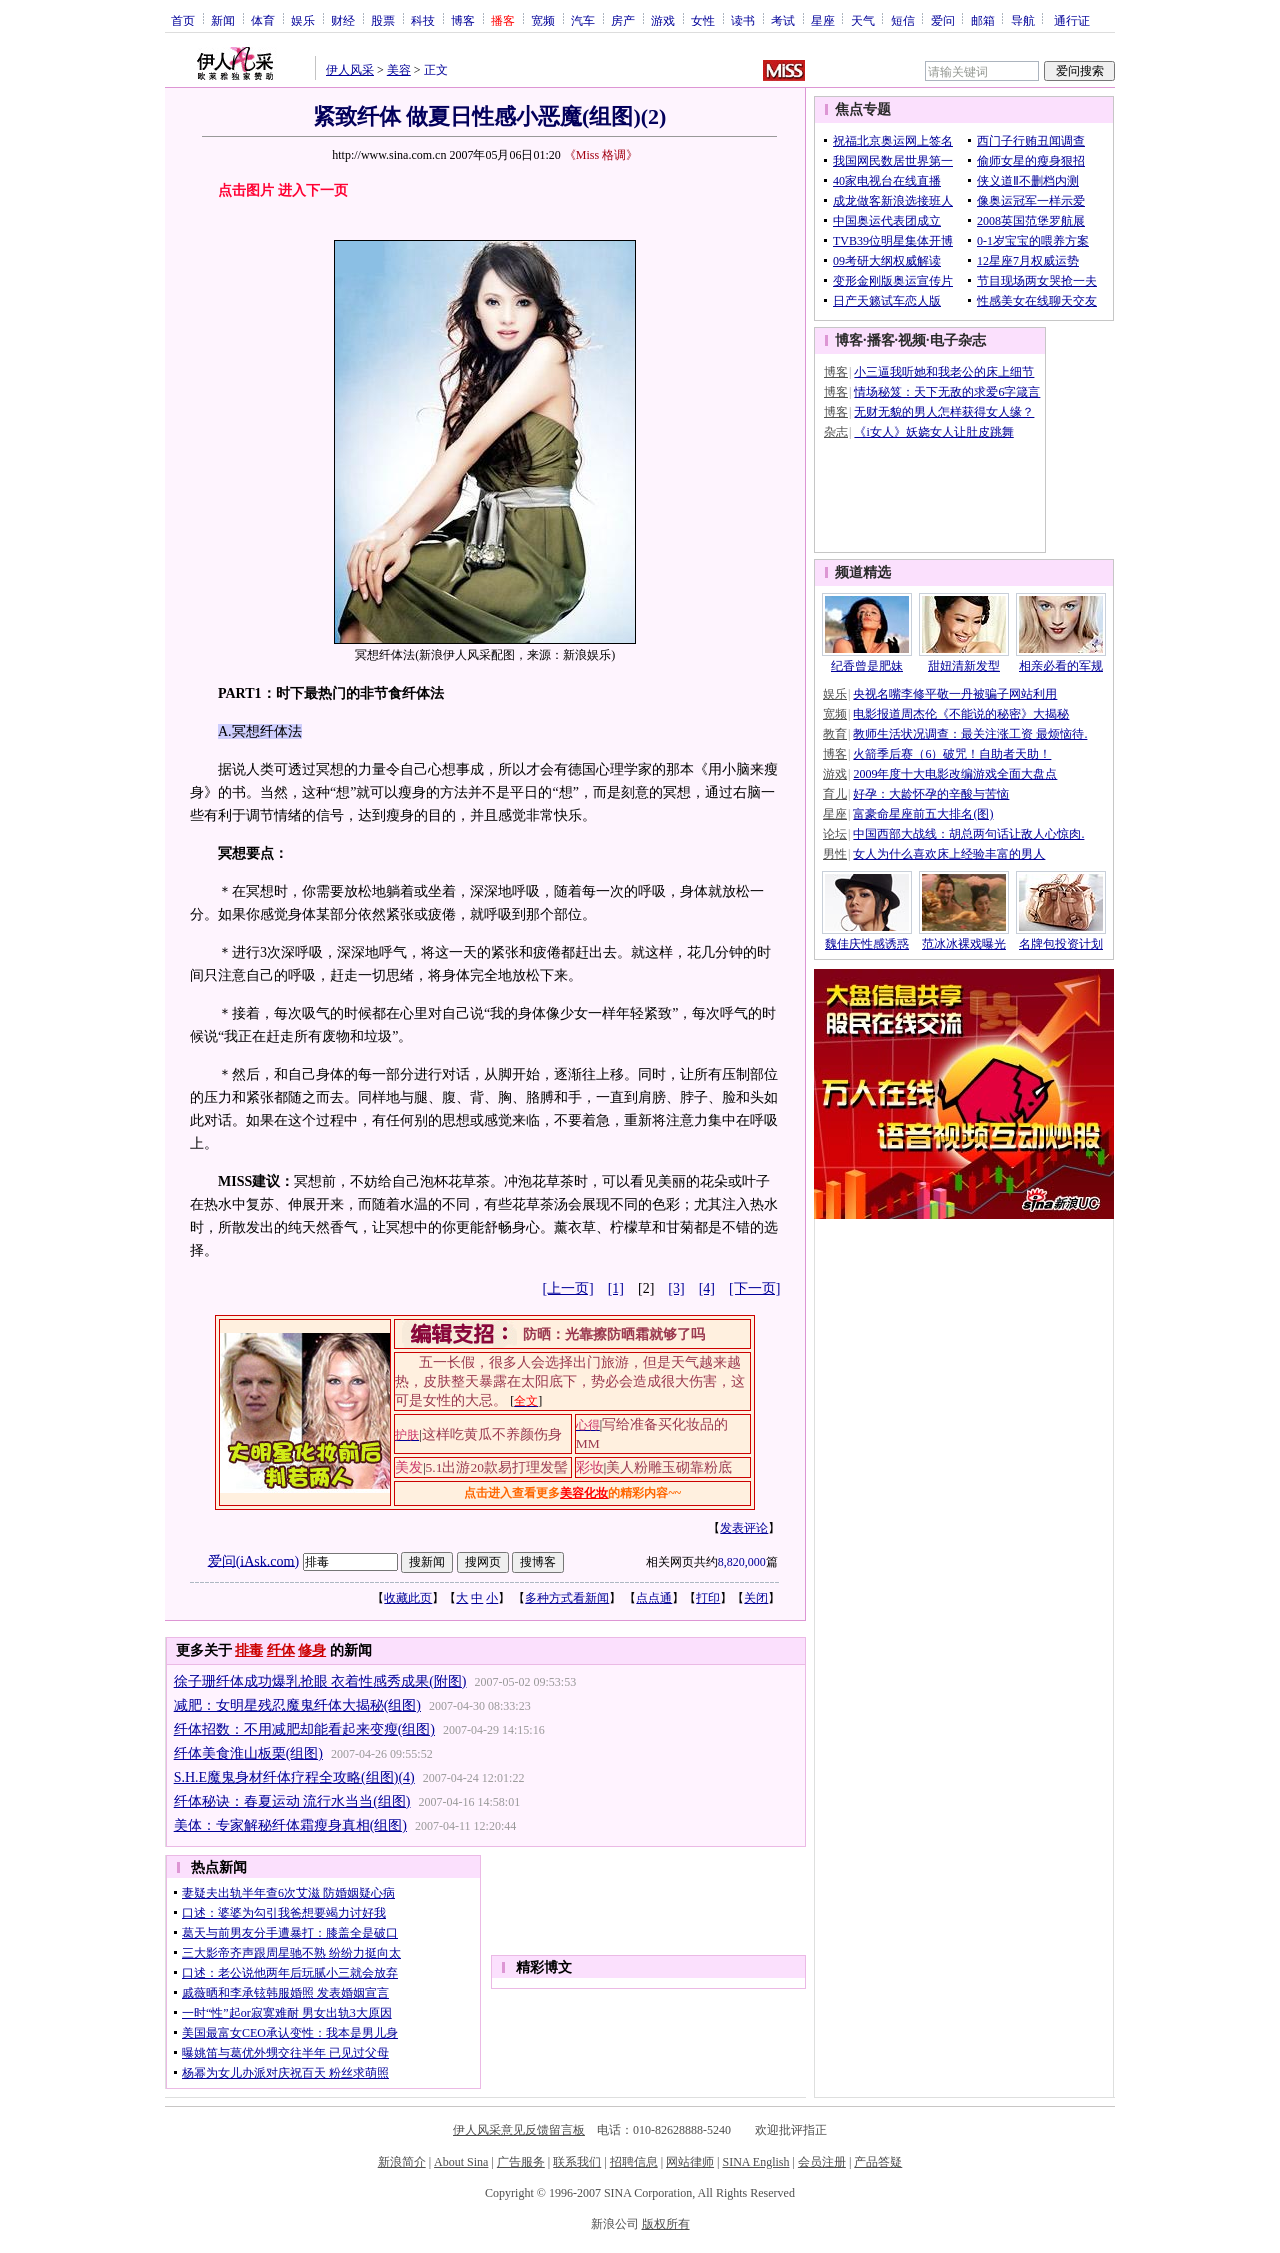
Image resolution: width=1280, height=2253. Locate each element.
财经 (343, 20)
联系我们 (577, 2162)
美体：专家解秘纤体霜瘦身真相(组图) (290, 1825)
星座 (823, 20)
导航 (1023, 20)
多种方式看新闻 (567, 1598)
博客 (463, 20)
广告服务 (521, 2162)
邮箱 (983, 20)
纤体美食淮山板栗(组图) (248, 1753)
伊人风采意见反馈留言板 (519, 2130)
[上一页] (567, 1288)
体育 (263, 20)
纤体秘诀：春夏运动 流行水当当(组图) (292, 1801)
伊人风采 (350, 70)
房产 (623, 20)
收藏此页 (408, 1598)
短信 (903, 20)
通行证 (1072, 20)
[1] (616, 1288)
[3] (676, 1288)
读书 (743, 20)
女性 (703, 20)
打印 (708, 1598)
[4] (707, 1288)
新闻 (223, 20)
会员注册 (822, 2162)
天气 (863, 20)
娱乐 (303, 20)
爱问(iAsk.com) (253, 1560)
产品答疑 (878, 2162)
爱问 (943, 20)
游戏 (663, 20)
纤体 (281, 1650)
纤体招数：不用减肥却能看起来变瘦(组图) (304, 1729)
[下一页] (754, 1288)
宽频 (543, 20)
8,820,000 (742, 1562)
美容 (399, 70)
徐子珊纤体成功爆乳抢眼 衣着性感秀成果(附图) (320, 1681)
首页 (183, 20)
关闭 (756, 1598)
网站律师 (690, 2162)
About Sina (461, 2162)
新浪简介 (402, 2162)
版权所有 (666, 2224)
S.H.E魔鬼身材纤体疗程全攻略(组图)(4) (294, 1777)
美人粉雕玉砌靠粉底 (669, 1467)
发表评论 (744, 1528)
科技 (423, 20)
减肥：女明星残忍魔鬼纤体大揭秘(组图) (297, 1705)
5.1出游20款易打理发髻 (497, 1467)
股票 (383, 20)
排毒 (249, 1650)
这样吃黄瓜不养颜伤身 (492, 1434)
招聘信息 (634, 2162)
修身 (312, 1650)
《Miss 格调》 (601, 155)
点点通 (654, 1598)
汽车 (583, 20)
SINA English (755, 2162)
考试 (783, 20)
